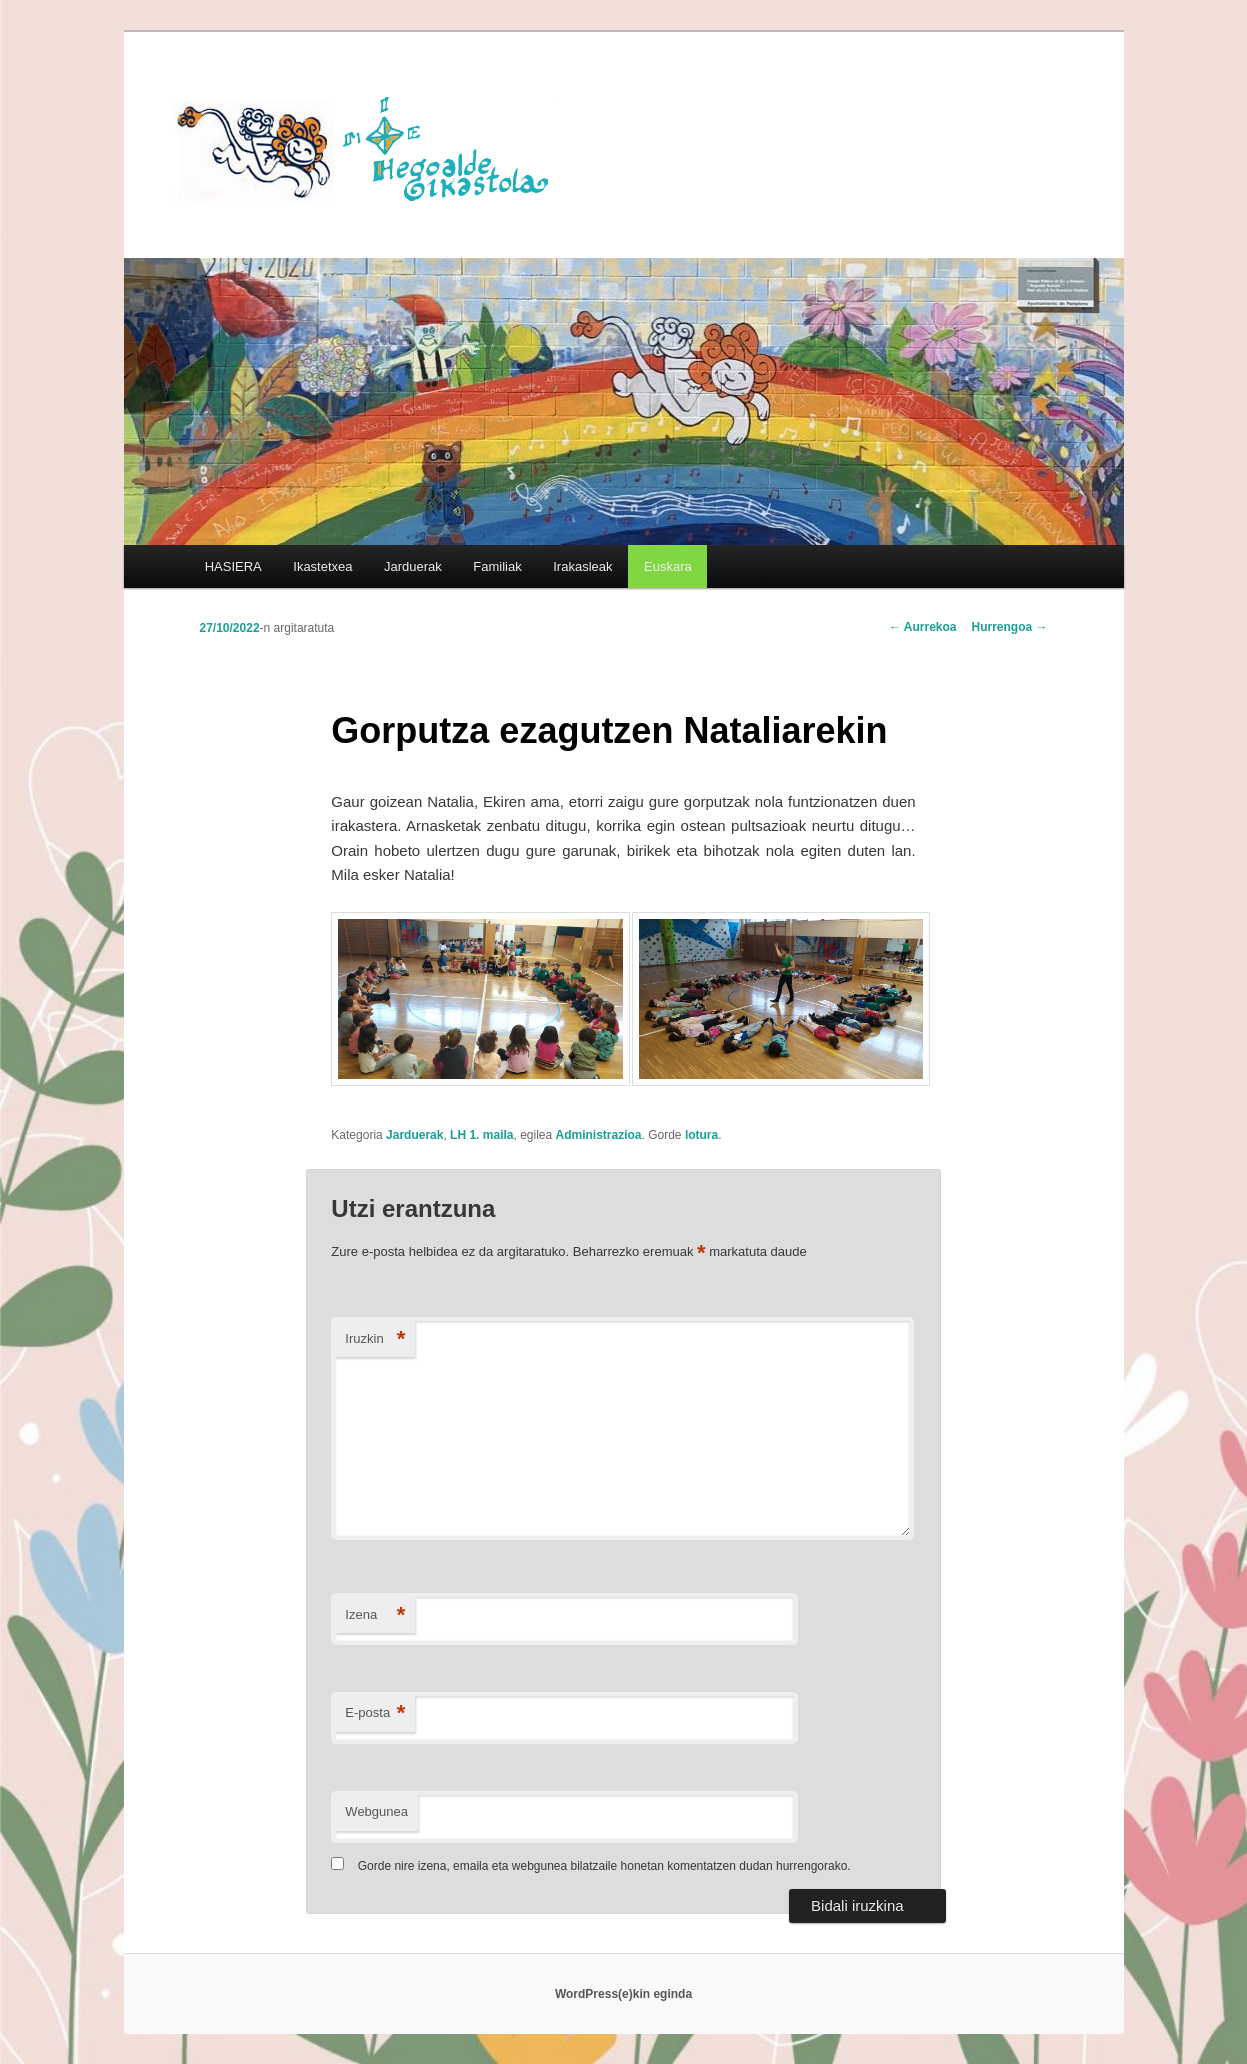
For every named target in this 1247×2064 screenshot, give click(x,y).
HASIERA (233, 566)
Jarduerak (413, 566)
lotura (701, 1135)
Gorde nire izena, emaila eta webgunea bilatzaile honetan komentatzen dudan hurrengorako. (604, 1866)
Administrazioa (599, 1135)
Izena (375, 1615)
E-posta (375, 1713)
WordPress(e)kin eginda (623, 1994)
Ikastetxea (322, 566)
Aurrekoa (923, 627)
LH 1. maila (481, 1135)
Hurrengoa (1009, 627)
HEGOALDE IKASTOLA (370, 147)
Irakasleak (582, 566)
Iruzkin (375, 1339)
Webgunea (376, 1811)
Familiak (497, 566)
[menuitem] (667, 566)
